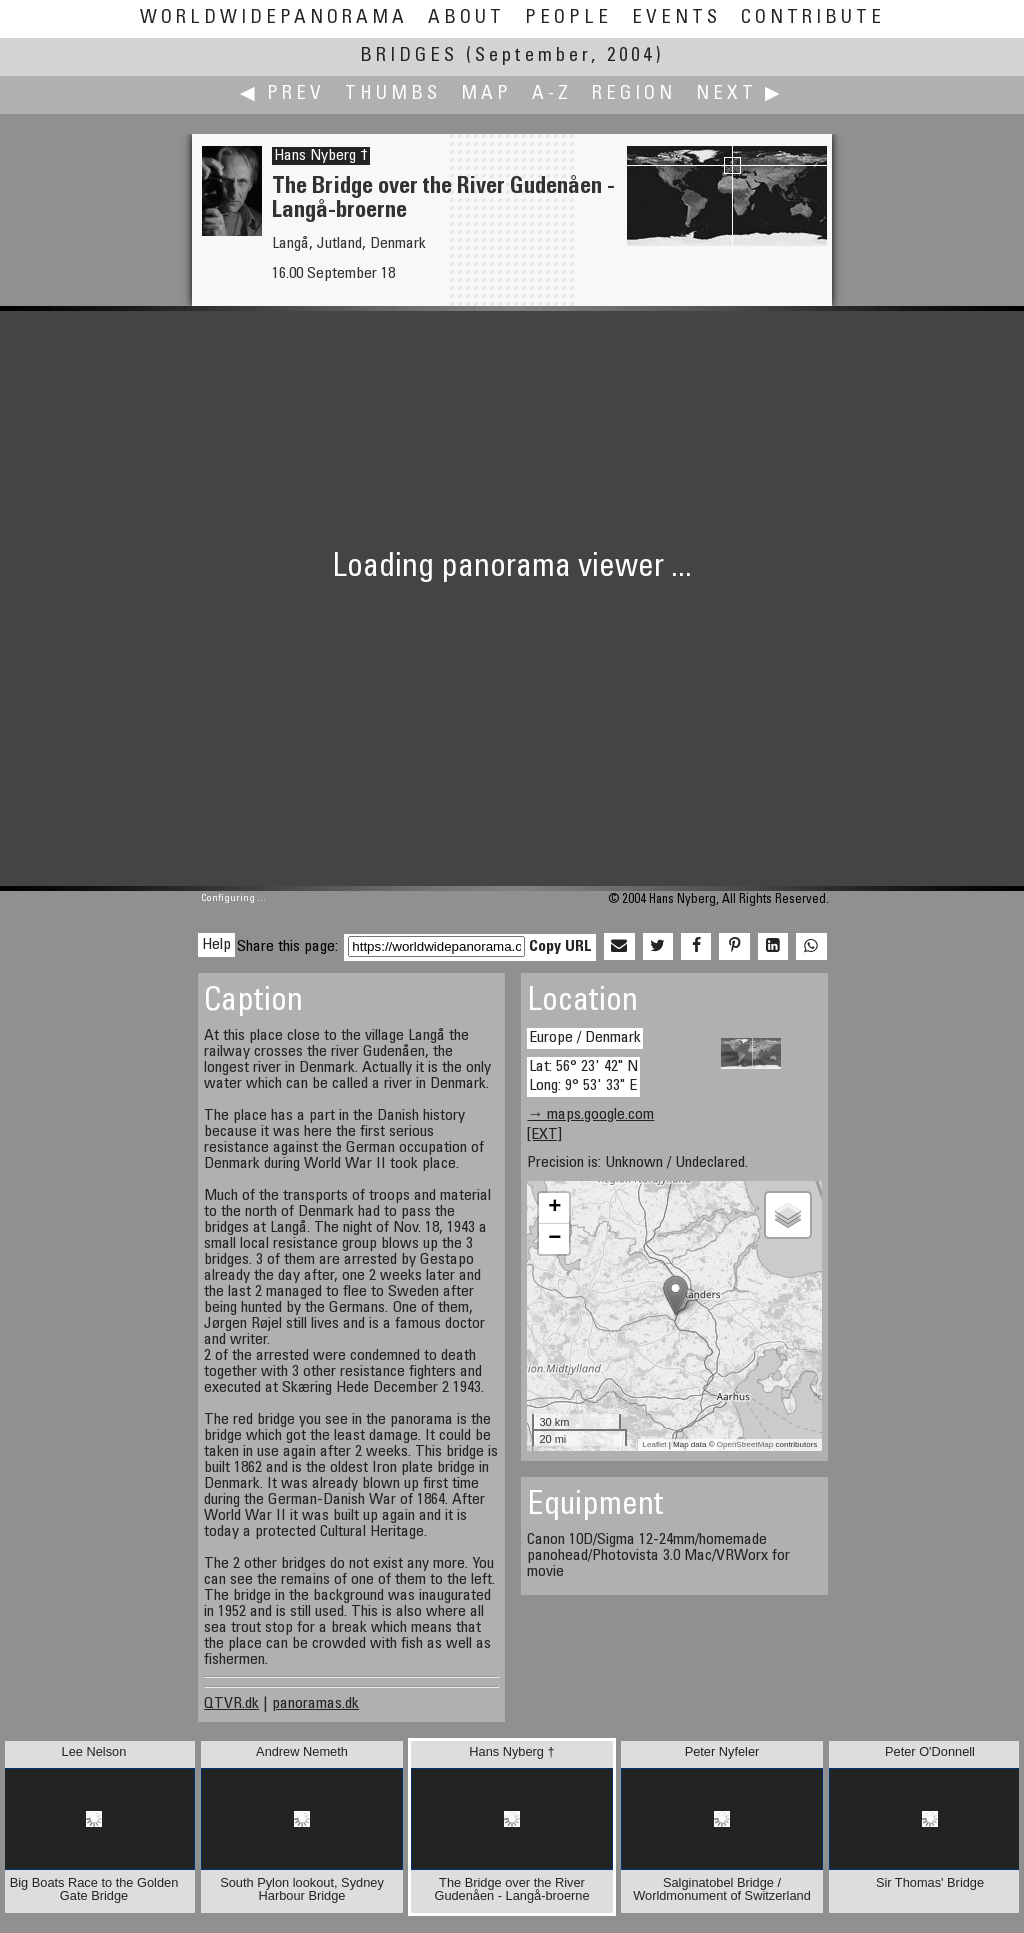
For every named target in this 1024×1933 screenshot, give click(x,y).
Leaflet (655, 1444)
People (568, 18)
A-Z (552, 94)
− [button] (554, 1239)
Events (676, 18)
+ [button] (554, 1208)
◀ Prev (282, 94)
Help (216, 945)
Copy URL (560, 947)
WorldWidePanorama (274, 18)
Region (634, 94)
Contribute (813, 18)
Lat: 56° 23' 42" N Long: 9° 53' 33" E (583, 1076)
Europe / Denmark (585, 1038)
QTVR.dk (231, 1704)
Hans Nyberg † (321, 156)
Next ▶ (740, 94)
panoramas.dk (315, 1704)
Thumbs (393, 94)
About (466, 18)
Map (486, 94)
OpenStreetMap (745, 1444)
